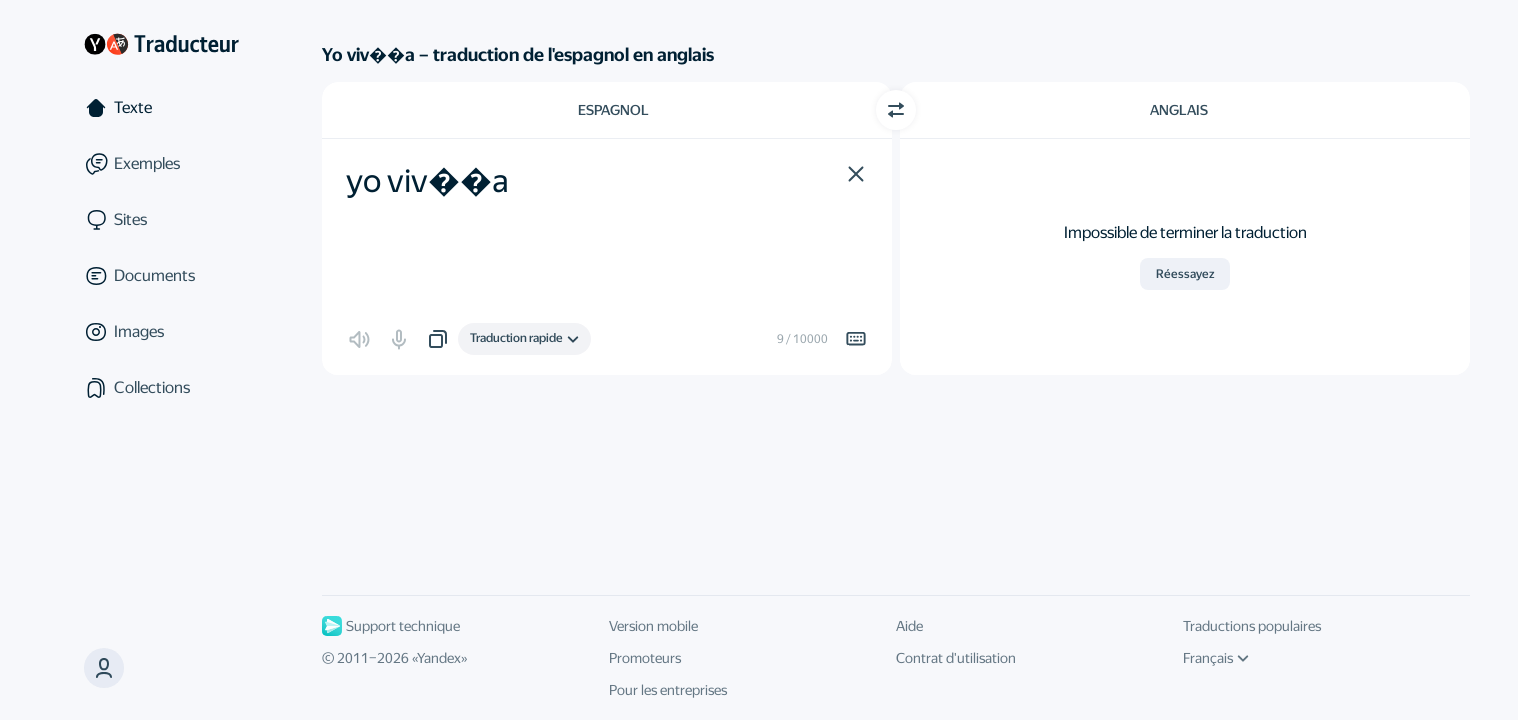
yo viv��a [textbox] (427, 181)
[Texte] (161, 108)
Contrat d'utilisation (956, 658)
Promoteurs (645, 658)
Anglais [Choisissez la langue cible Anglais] (1179, 110)
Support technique (391, 626)
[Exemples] (161, 164)
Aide (909, 626)
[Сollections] (161, 388)
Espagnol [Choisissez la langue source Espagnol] (613, 110)
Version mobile (653, 626)
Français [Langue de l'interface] (1216, 658)
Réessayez (1185, 274)
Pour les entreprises (668, 690)
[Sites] (161, 220)
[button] (856, 174)
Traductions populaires (1252, 626)
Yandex (439, 658)
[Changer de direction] (896, 110)
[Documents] (161, 276)
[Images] (161, 332)
